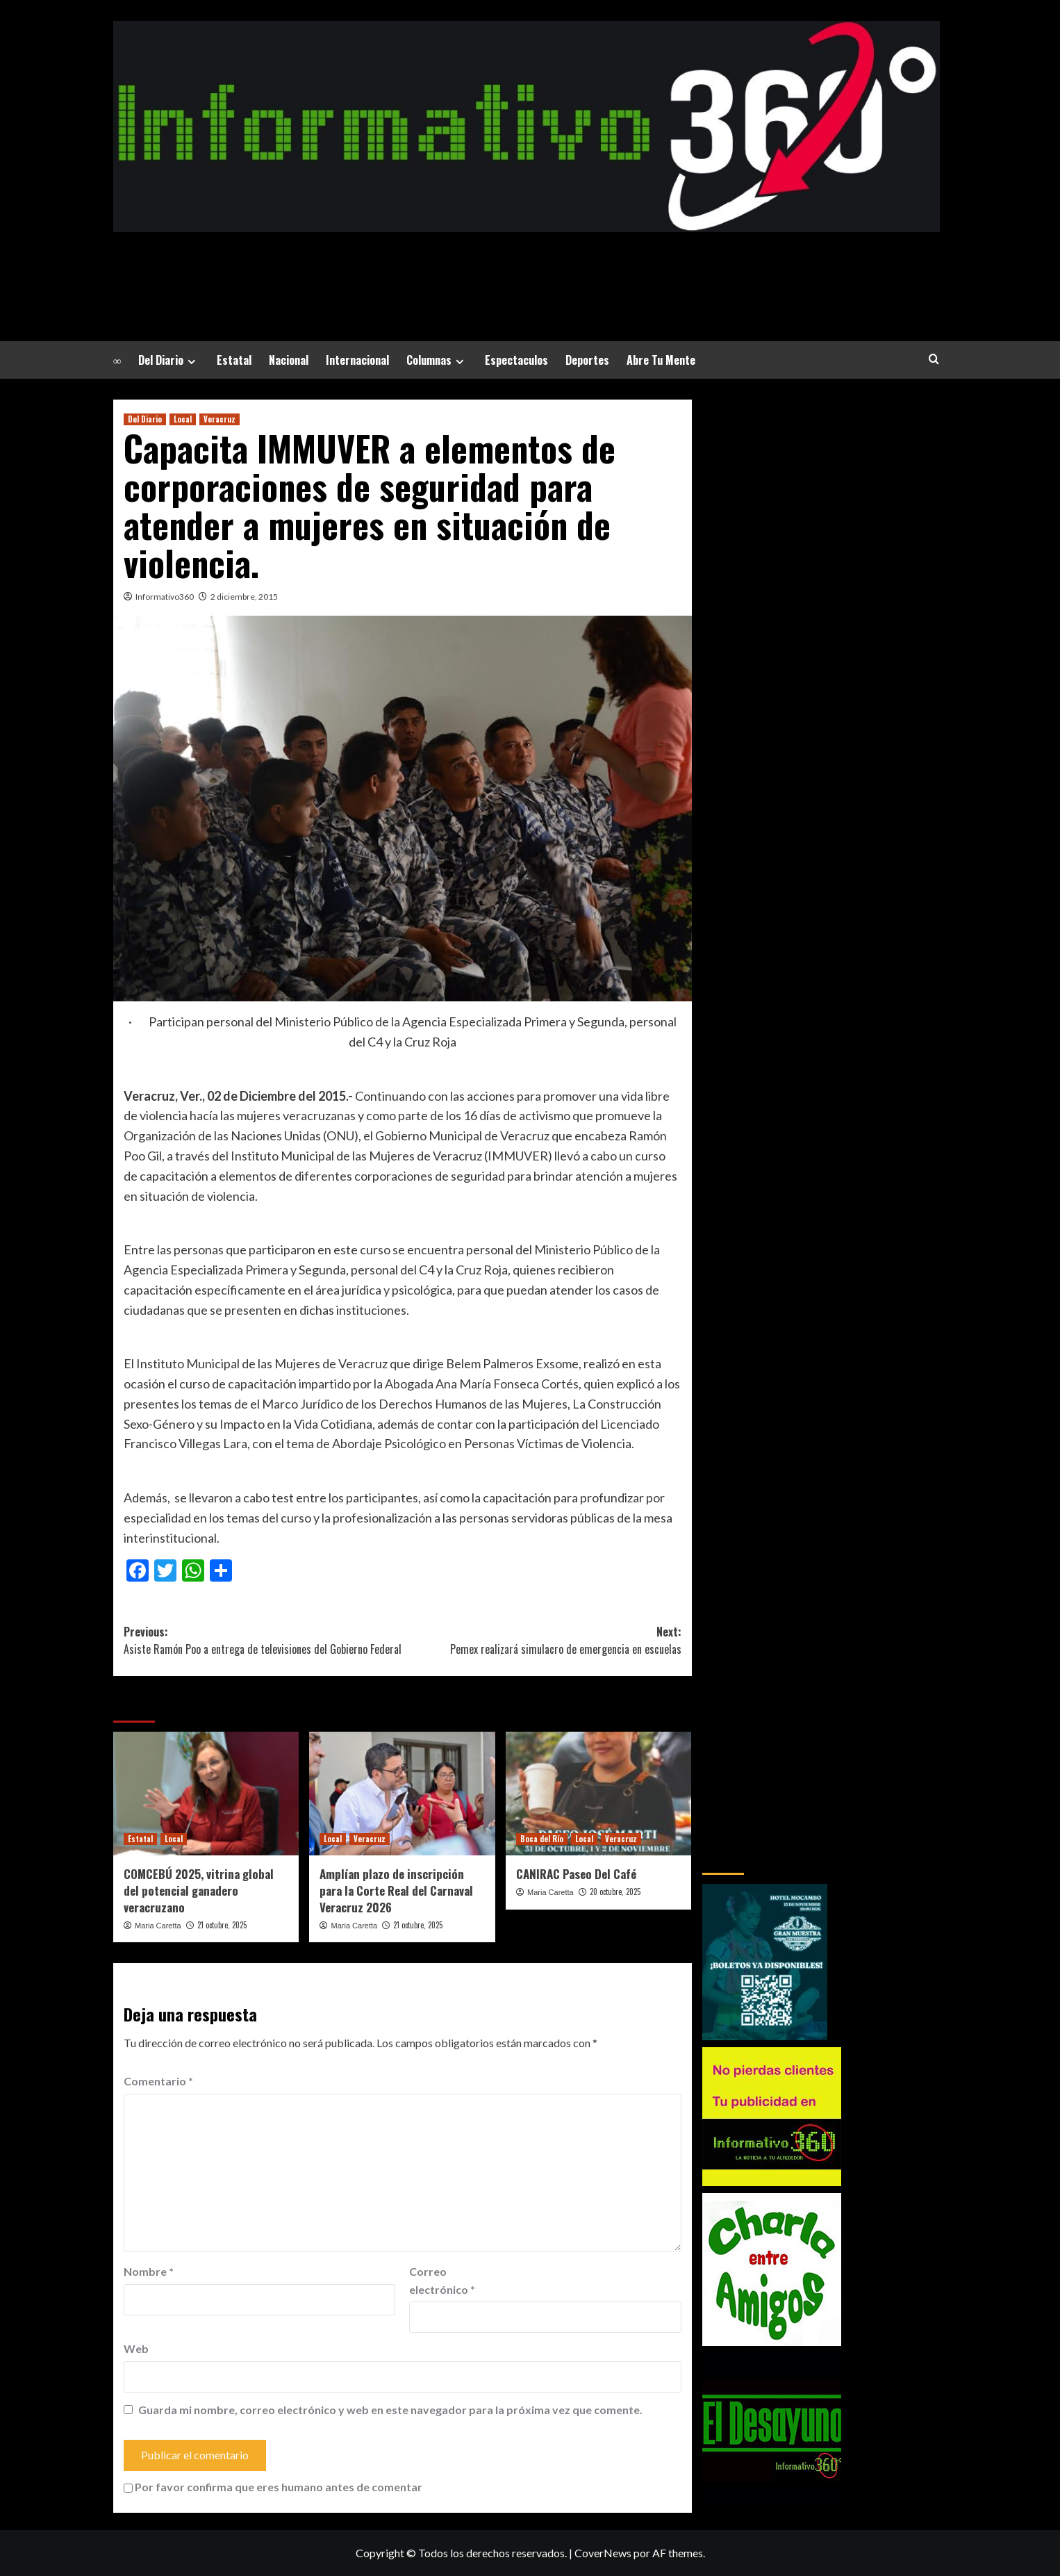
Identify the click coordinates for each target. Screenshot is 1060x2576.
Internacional (357, 360)
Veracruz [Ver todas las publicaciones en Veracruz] (219, 419)
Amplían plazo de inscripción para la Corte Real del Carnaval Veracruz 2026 (396, 1890)
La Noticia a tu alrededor (526, 266)
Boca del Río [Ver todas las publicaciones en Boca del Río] (541, 1838)
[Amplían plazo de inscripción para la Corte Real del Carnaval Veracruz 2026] (402, 1793)
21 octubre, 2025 (222, 1924)
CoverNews (602, 2552)
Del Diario (168, 360)
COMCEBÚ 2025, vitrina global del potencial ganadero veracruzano (199, 1890)
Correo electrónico (442, 2280)
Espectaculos (516, 360)
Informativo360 (164, 596)
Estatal (234, 360)
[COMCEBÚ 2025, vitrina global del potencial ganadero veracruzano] (206, 1793)
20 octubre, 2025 (615, 1891)
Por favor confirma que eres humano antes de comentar (273, 2486)
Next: (541, 1641)
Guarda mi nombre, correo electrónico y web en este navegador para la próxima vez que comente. (390, 2409)
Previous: (263, 1641)
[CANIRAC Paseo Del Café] (598, 1793)
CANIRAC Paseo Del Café (576, 1873)
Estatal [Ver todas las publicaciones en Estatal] (140, 1838)
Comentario (158, 2080)
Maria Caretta (158, 1925)
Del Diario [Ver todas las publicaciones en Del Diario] (145, 419)
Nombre (149, 2271)
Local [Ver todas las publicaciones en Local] (183, 419)
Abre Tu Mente (661, 360)
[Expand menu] (191, 362)
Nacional (288, 360)
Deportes (587, 360)
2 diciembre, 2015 (244, 596)
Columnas (436, 360)
